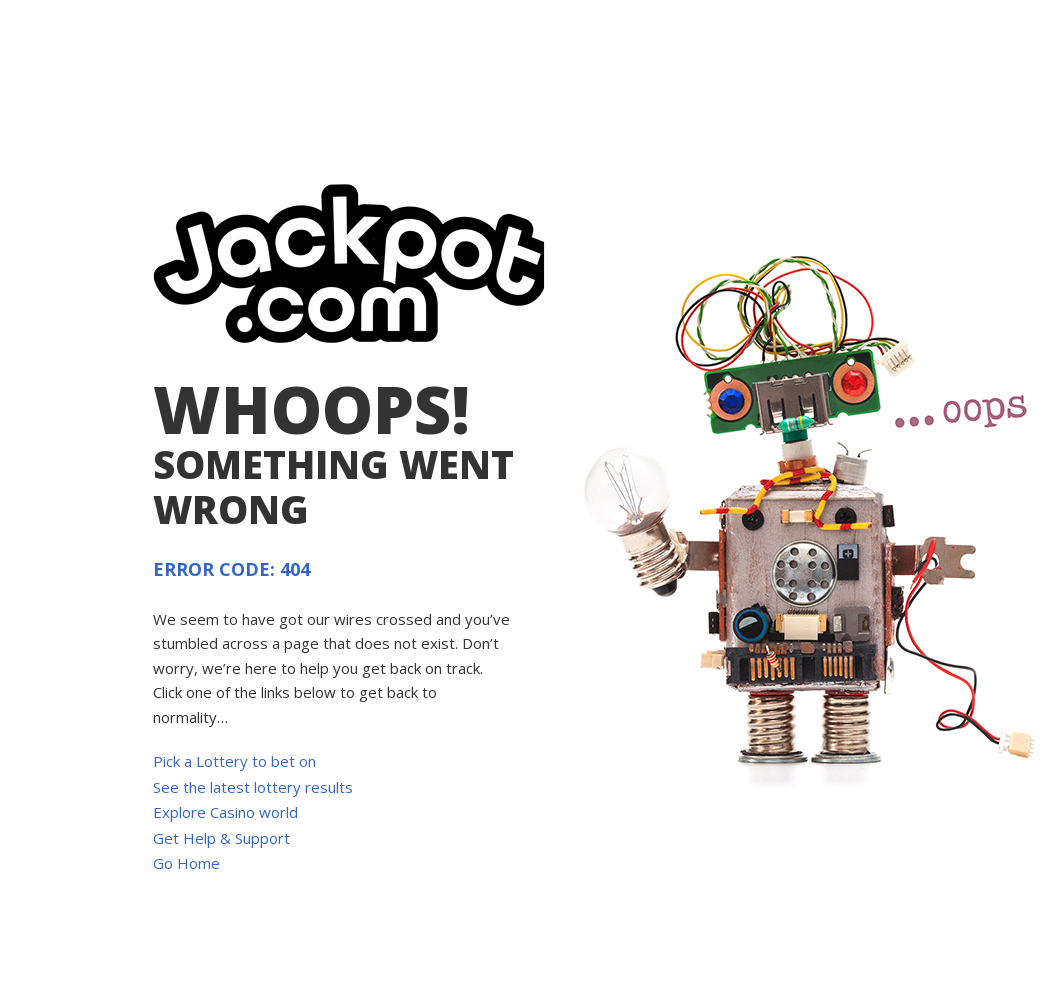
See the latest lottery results (253, 787)
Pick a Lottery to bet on (234, 761)
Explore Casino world (225, 812)
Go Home (186, 863)
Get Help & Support (221, 838)
